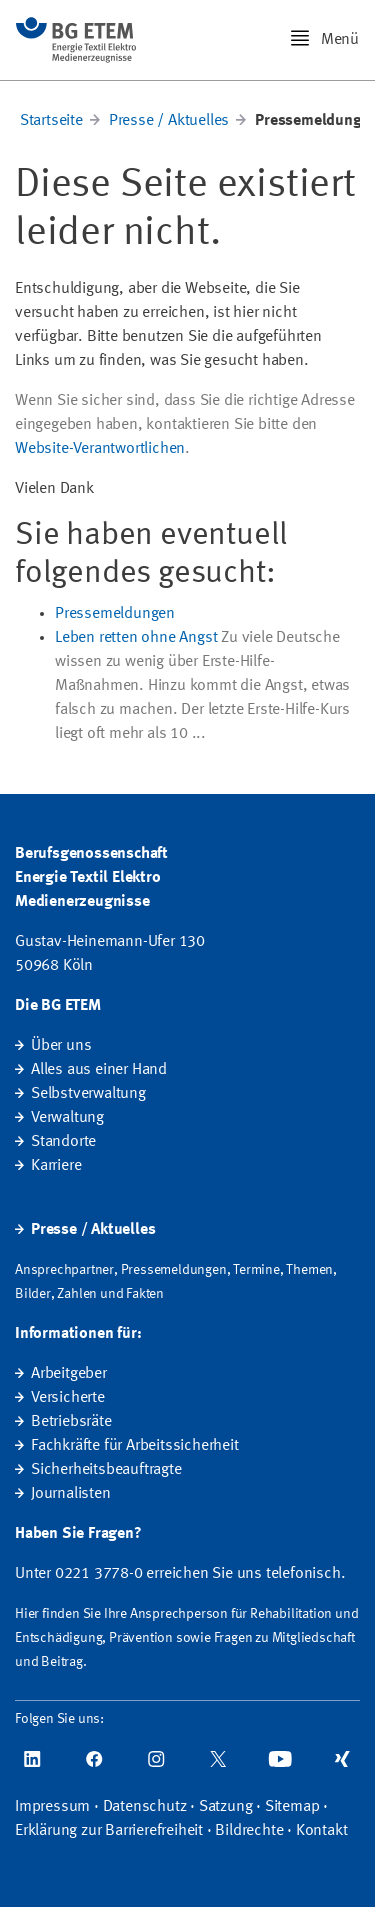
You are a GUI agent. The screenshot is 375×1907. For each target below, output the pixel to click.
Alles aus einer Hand (99, 1070)
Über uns (61, 1046)
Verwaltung (67, 1118)
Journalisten (71, 1494)
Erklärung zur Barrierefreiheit (109, 1831)
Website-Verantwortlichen (100, 449)
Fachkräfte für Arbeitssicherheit (135, 1446)
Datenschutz (145, 1807)
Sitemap (292, 1807)
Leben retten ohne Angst (136, 638)
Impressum (52, 1807)
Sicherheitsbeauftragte (106, 1470)
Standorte (63, 1142)
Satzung (226, 1807)
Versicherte (68, 1398)
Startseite (51, 121)
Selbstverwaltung (88, 1094)
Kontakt (322, 1831)
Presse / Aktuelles (169, 121)
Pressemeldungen (115, 614)
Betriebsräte (71, 1422)
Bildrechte (249, 1831)
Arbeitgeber (69, 1374)
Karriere (56, 1166)
